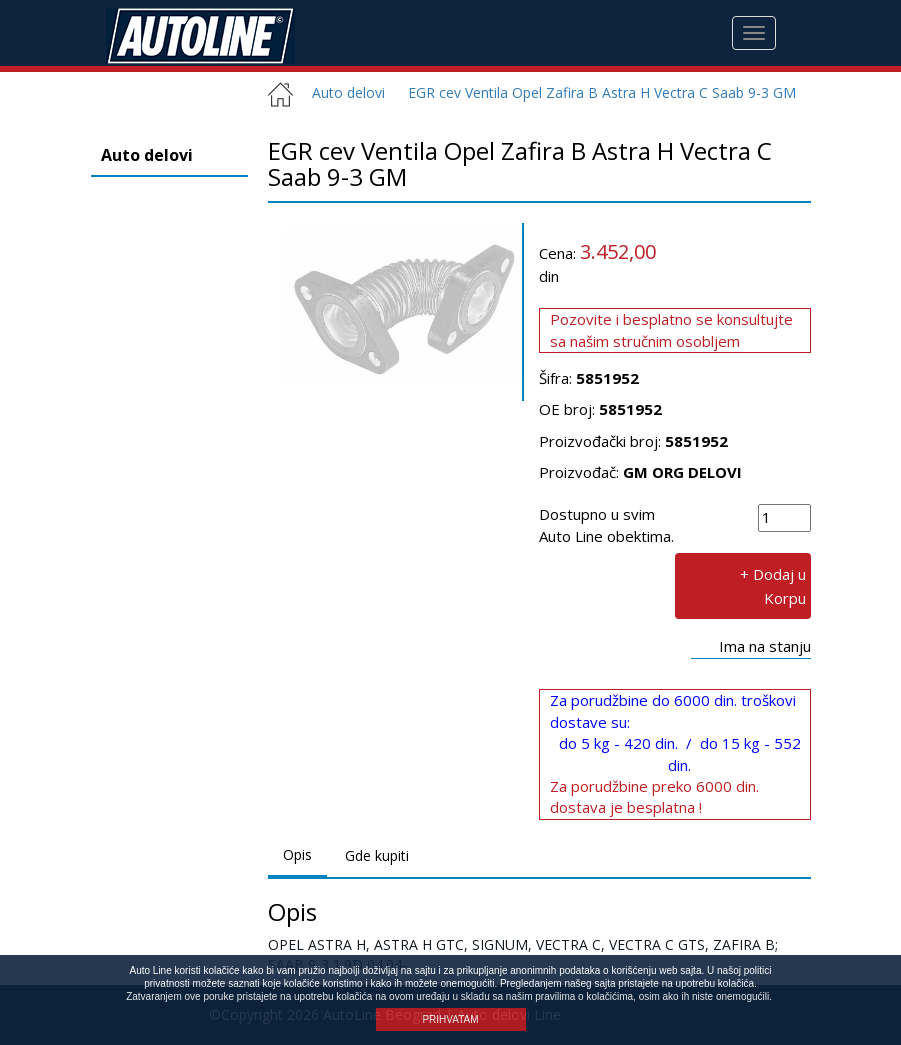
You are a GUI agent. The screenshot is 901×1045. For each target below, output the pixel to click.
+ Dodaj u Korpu (773, 586)
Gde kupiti (377, 855)
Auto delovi (341, 92)
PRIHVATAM (450, 1019)
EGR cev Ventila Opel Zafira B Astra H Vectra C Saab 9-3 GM (602, 92)
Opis (297, 854)
